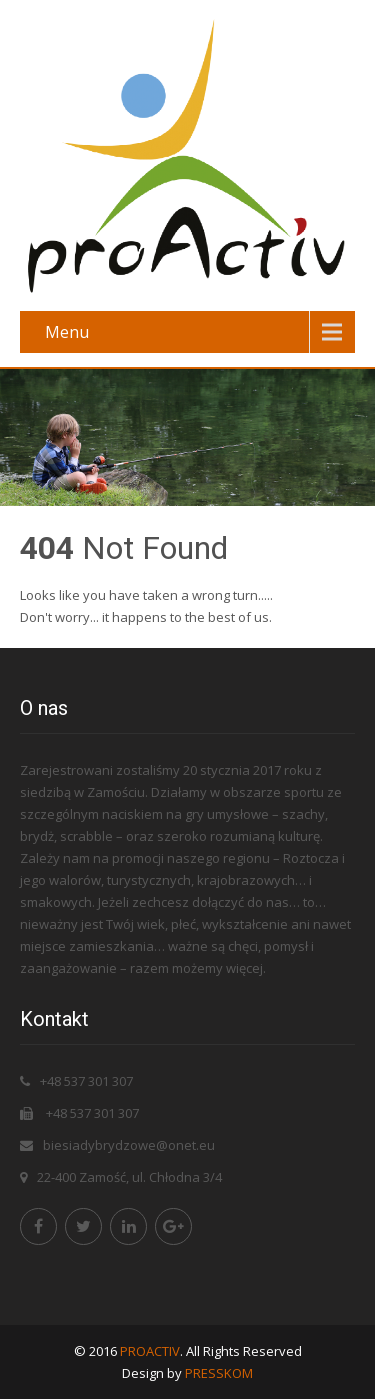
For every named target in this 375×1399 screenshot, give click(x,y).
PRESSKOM (219, 1373)
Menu (67, 332)
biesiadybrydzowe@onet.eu (129, 1145)
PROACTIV (150, 1351)
